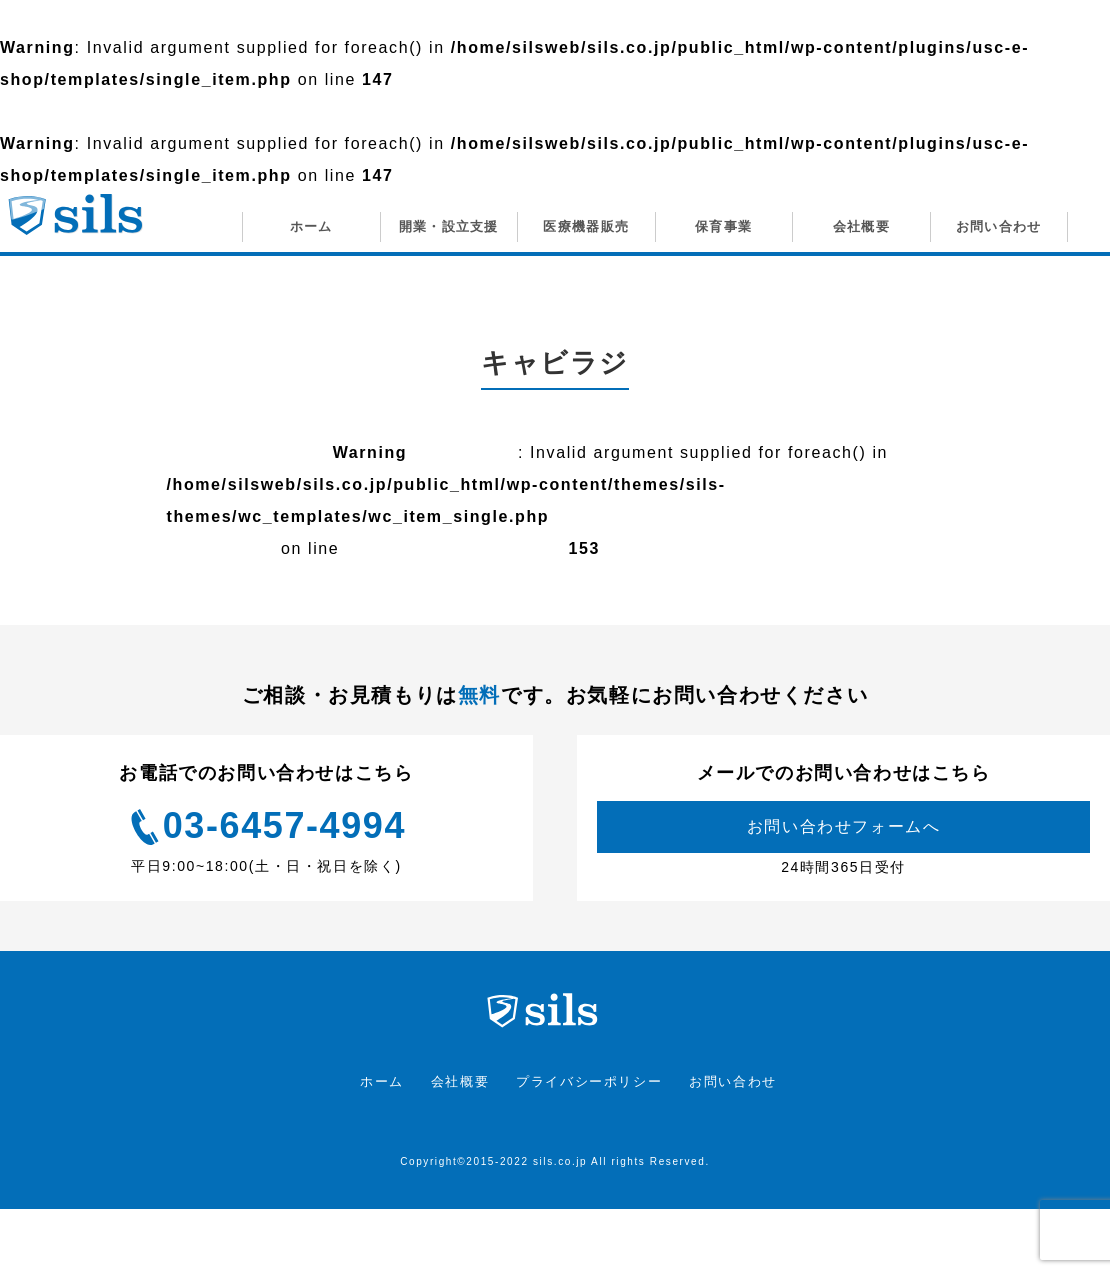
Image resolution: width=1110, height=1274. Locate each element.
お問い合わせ (733, 1081)
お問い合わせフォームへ (844, 826)
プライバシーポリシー (589, 1081)
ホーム (382, 1081)
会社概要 (460, 1081)
